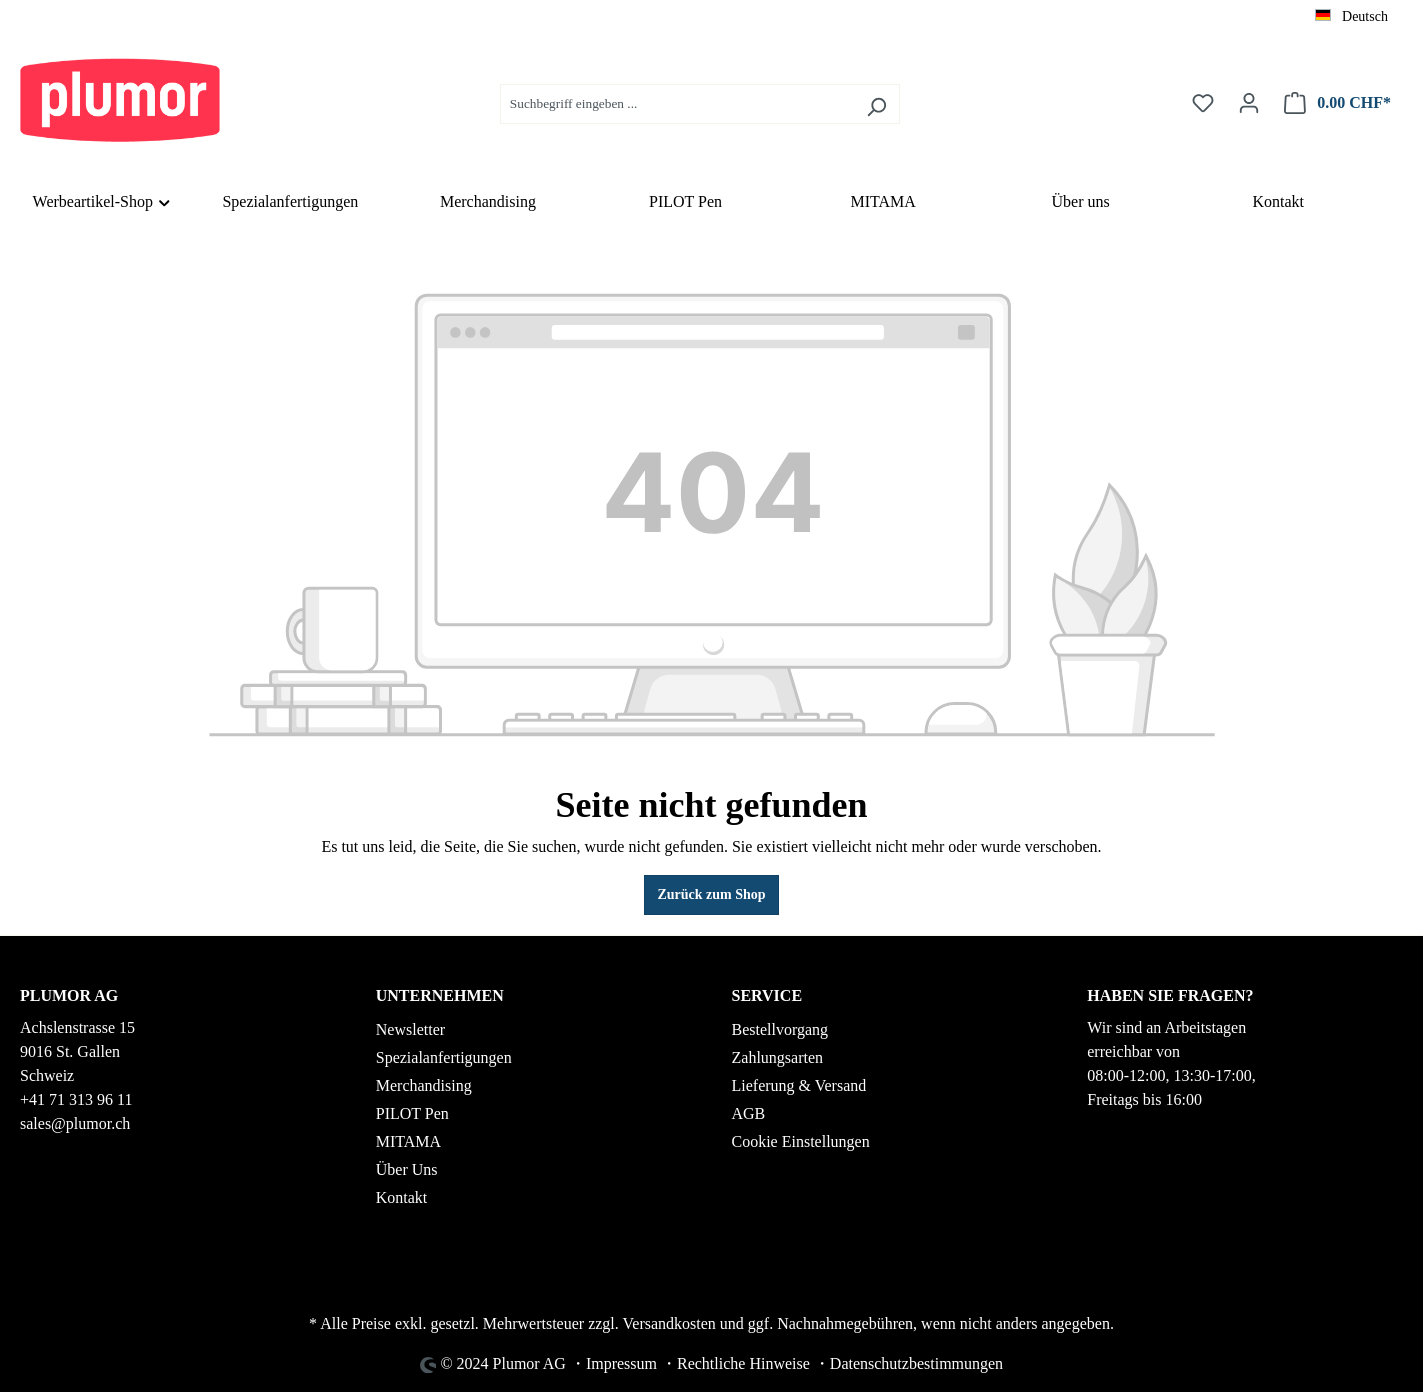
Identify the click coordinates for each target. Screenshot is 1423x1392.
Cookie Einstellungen (801, 1141)
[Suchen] (876, 104)
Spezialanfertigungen (444, 1057)
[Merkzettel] (1203, 103)
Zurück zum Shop (711, 894)
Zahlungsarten (778, 1057)
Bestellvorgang (780, 1029)
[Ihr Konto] (1249, 103)
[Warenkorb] (1337, 103)
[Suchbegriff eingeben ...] (677, 104)
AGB (749, 1113)
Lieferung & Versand (799, 1085)
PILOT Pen (412, 1113)
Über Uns (407, 1169)
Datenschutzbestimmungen (916, 1363)
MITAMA (408, 1141)
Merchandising (424, 1085)
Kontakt (402, 1197)
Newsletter (410, 1029)
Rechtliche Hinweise (743, 1363)
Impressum (621, 1363)
